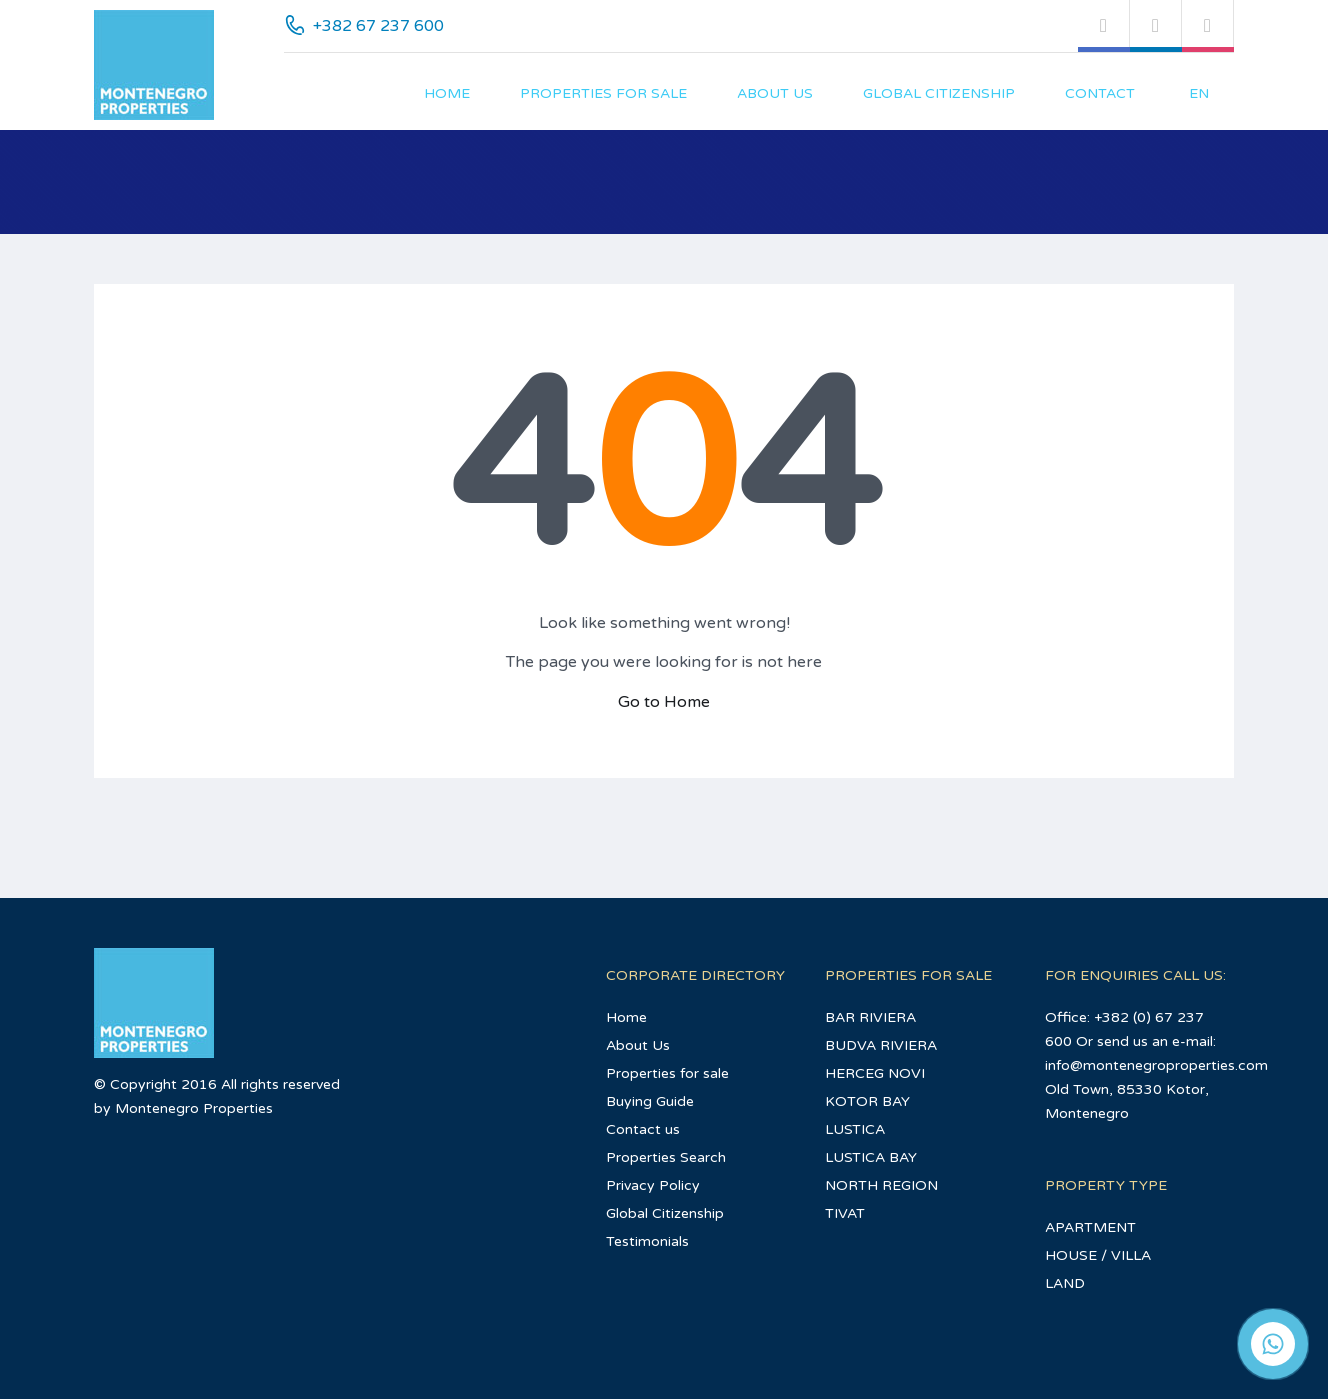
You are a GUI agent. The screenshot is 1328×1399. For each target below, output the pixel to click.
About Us (775, 93)
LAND (1065, 1283)
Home (447, 93)
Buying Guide (650, 1101)
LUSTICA (855, 1129)
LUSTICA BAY (871, 1157)
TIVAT (845, 1213)
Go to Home (664, 702)
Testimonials (647, 1241)
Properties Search (666, 1157)
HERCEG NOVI (875, 1073)
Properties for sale (603, 93)
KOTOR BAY (867, 1101)
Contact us (643, 1129)
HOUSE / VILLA (1098, 1255)
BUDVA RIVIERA (881, 1045)
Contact (1100, 93)
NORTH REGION (881, 1185)
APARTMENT (1090, 1227)
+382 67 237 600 (378, 26)
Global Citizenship (939, 93)
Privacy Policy (653, 1185)
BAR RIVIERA (870, 1017)
